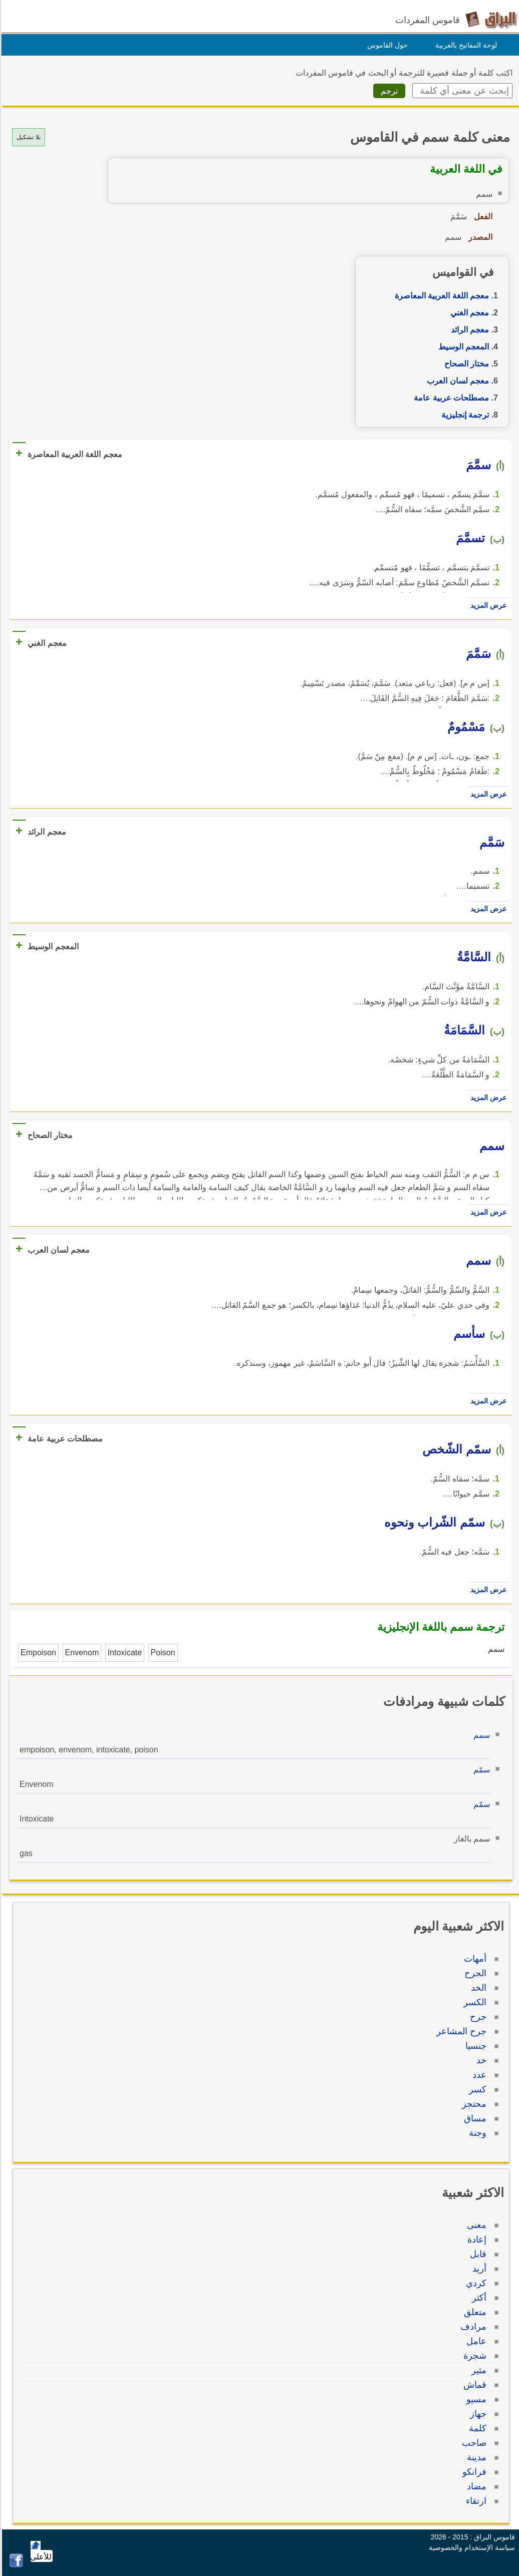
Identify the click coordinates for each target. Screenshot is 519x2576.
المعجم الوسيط (462, 346)
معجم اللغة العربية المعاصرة (440, 295)
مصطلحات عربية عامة (449, 398)
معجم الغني (468, 312)
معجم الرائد (468, 329)
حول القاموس (386, 45)
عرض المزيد (487, 605)
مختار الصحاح (465, 363)
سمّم (480, 1769)
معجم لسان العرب (456, 381)
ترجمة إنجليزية (463, 415)
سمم (480, 1735)
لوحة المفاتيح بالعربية (464, 45)
